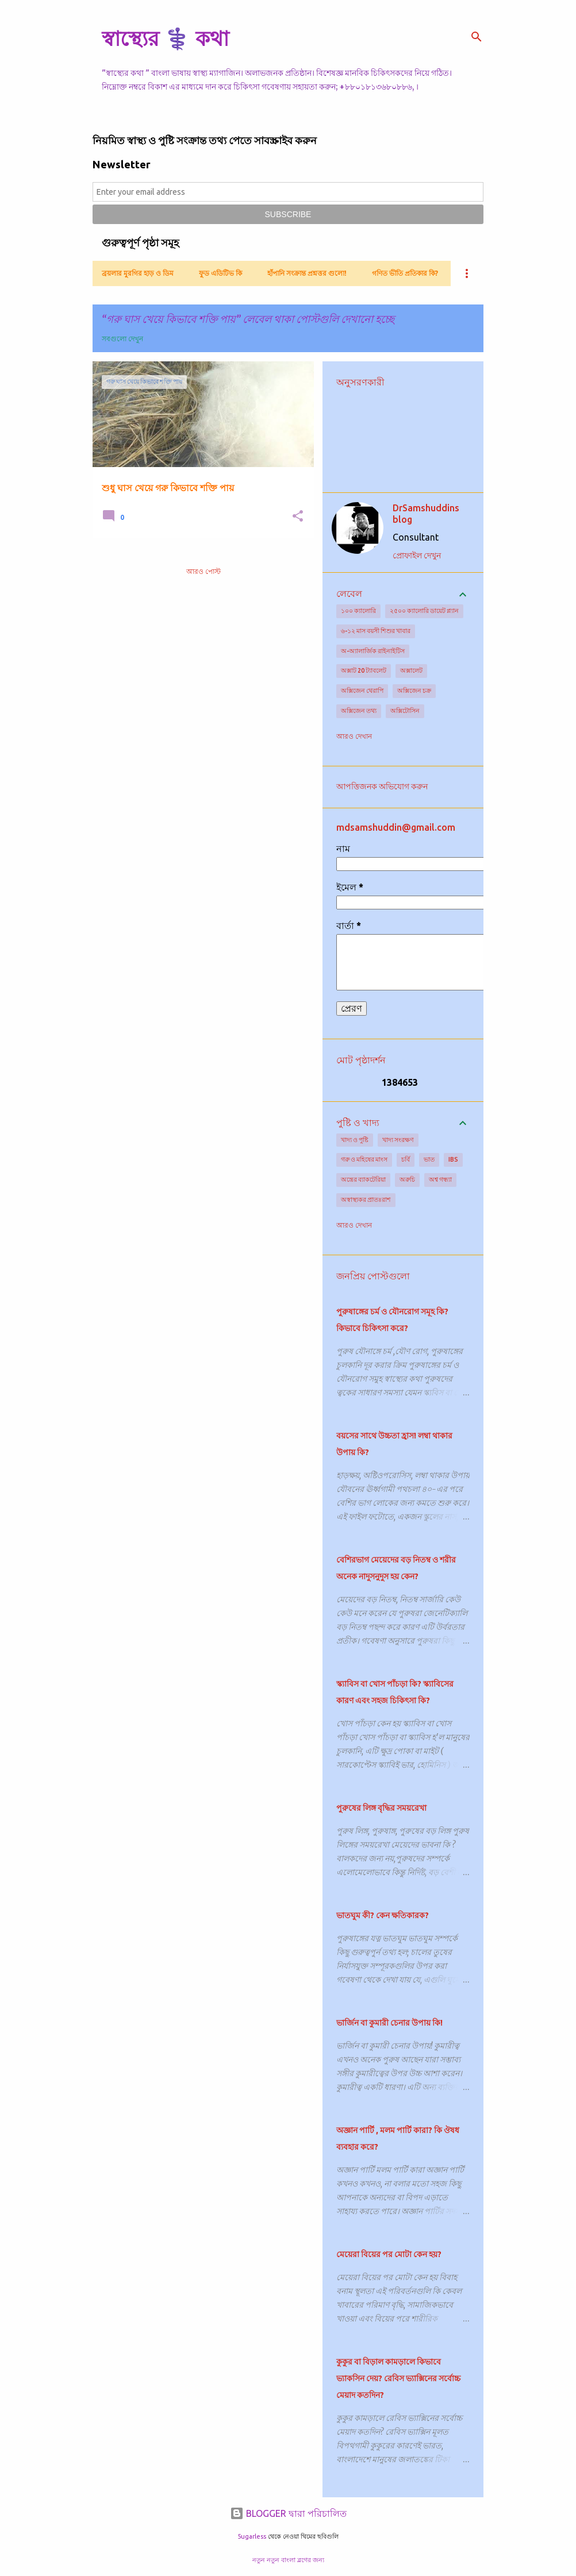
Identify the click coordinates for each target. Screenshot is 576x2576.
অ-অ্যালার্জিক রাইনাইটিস (373, 650)
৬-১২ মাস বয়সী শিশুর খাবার (375, 630)
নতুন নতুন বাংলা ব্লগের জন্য (288, 2559)
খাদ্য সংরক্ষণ (398, 1139)
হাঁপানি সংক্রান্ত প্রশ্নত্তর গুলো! (307, 273)
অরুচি (407, 1179)
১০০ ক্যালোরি (358, 610)
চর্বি (405, 1159)
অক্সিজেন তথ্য (359, 710)
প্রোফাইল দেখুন (417, 555)
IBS (453, 1159)
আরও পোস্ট (203, 571)
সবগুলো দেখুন (122, 338)
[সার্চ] (476, 37)
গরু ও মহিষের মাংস (364, 1159)
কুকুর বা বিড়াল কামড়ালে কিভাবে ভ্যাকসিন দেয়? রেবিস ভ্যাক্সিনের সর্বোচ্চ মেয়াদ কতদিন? (398, 2378)
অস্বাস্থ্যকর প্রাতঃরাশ (366, 1199)
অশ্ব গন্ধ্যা (440, 1179)
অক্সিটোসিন (405, 710)
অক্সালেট (411, 670)
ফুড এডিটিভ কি (220, 273)
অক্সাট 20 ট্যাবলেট (363, 670)
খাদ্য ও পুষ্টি (354, 1139)
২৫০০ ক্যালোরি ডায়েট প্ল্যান (424, 610)
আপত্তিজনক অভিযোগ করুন (382, 786)
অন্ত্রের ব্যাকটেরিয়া (363, 1179)
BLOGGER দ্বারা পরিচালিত (288, 2513)
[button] (298, 517)
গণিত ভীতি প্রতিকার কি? (405, 273)
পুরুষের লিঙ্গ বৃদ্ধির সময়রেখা (381, 1808)
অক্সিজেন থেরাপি (362, 690)
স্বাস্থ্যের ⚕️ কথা (165, 38)
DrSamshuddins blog (426, 514)
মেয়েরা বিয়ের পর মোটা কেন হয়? (388, 2254)
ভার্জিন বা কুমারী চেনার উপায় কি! (389, 2022)
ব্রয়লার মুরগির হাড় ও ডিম (138, 273)
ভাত (429, 1159)
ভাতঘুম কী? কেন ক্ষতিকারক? (382, 1915)
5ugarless (251, 2536)
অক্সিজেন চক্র (414, 690)
